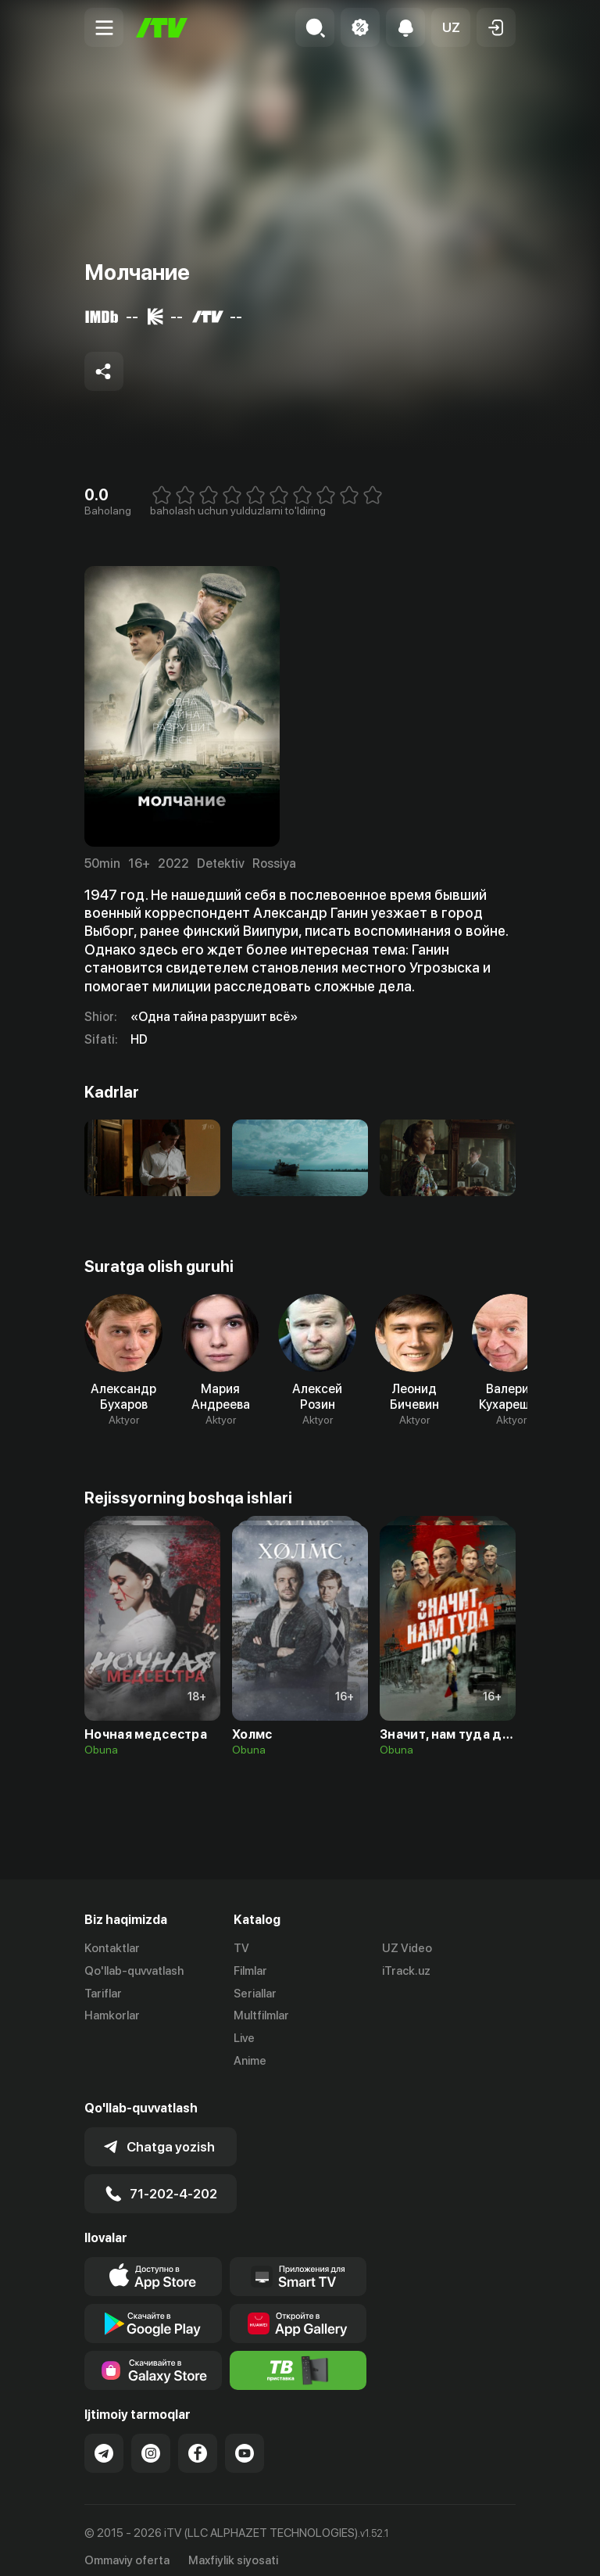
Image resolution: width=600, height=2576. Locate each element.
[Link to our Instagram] (150, 2440)
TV (241, 1948)
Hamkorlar (112, 2015)
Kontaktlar (112, 1948)
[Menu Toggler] (103, 27)
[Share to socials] (103, 371)
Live (244, 2038)
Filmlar (250, 1971)
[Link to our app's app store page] (153, 2264)
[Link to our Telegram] (103, 2440)
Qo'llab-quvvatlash (134, 1971)
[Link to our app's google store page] (153, 2311)
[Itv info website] (298, 2357)
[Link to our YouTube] (244, 2440)
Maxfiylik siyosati (233, 2547)
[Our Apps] (298, 2264)
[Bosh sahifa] (162, 28)
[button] (450, 27)
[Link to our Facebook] (197, 2440)
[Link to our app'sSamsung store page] (153, 2357)
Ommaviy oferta (127, 2547)
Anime (250, 2061)
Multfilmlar (261, 2015)
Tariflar (103, 1994)
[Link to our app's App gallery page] (298, 2311)
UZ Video (407, 1948)
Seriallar (255, 1994)
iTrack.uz (406, 1971)
